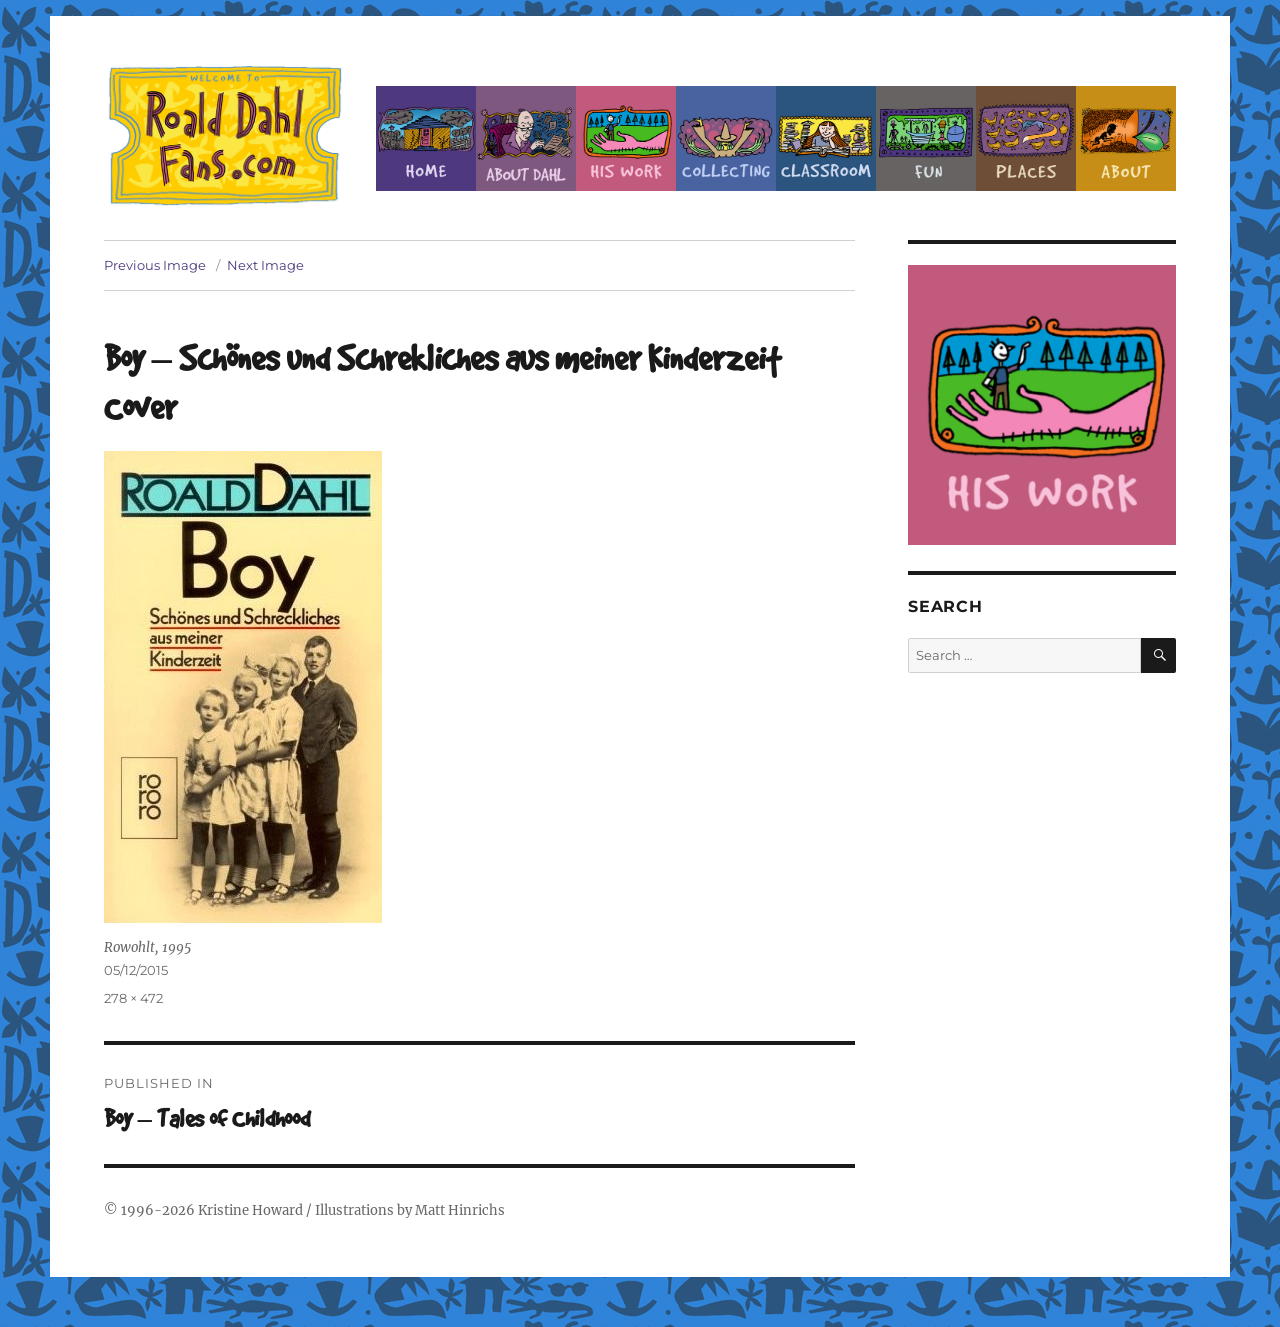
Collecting (726, 138)
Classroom (826, 138)
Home (426, 138)
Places (1026, 138)
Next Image (265, 265)
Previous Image (155, 265)
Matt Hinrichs (460, 1210)
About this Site (1126, 138)
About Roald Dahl (526, 138)
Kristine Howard (250, 1210)
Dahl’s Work (626, 138)
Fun (926, 138)
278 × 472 (133, 998)
